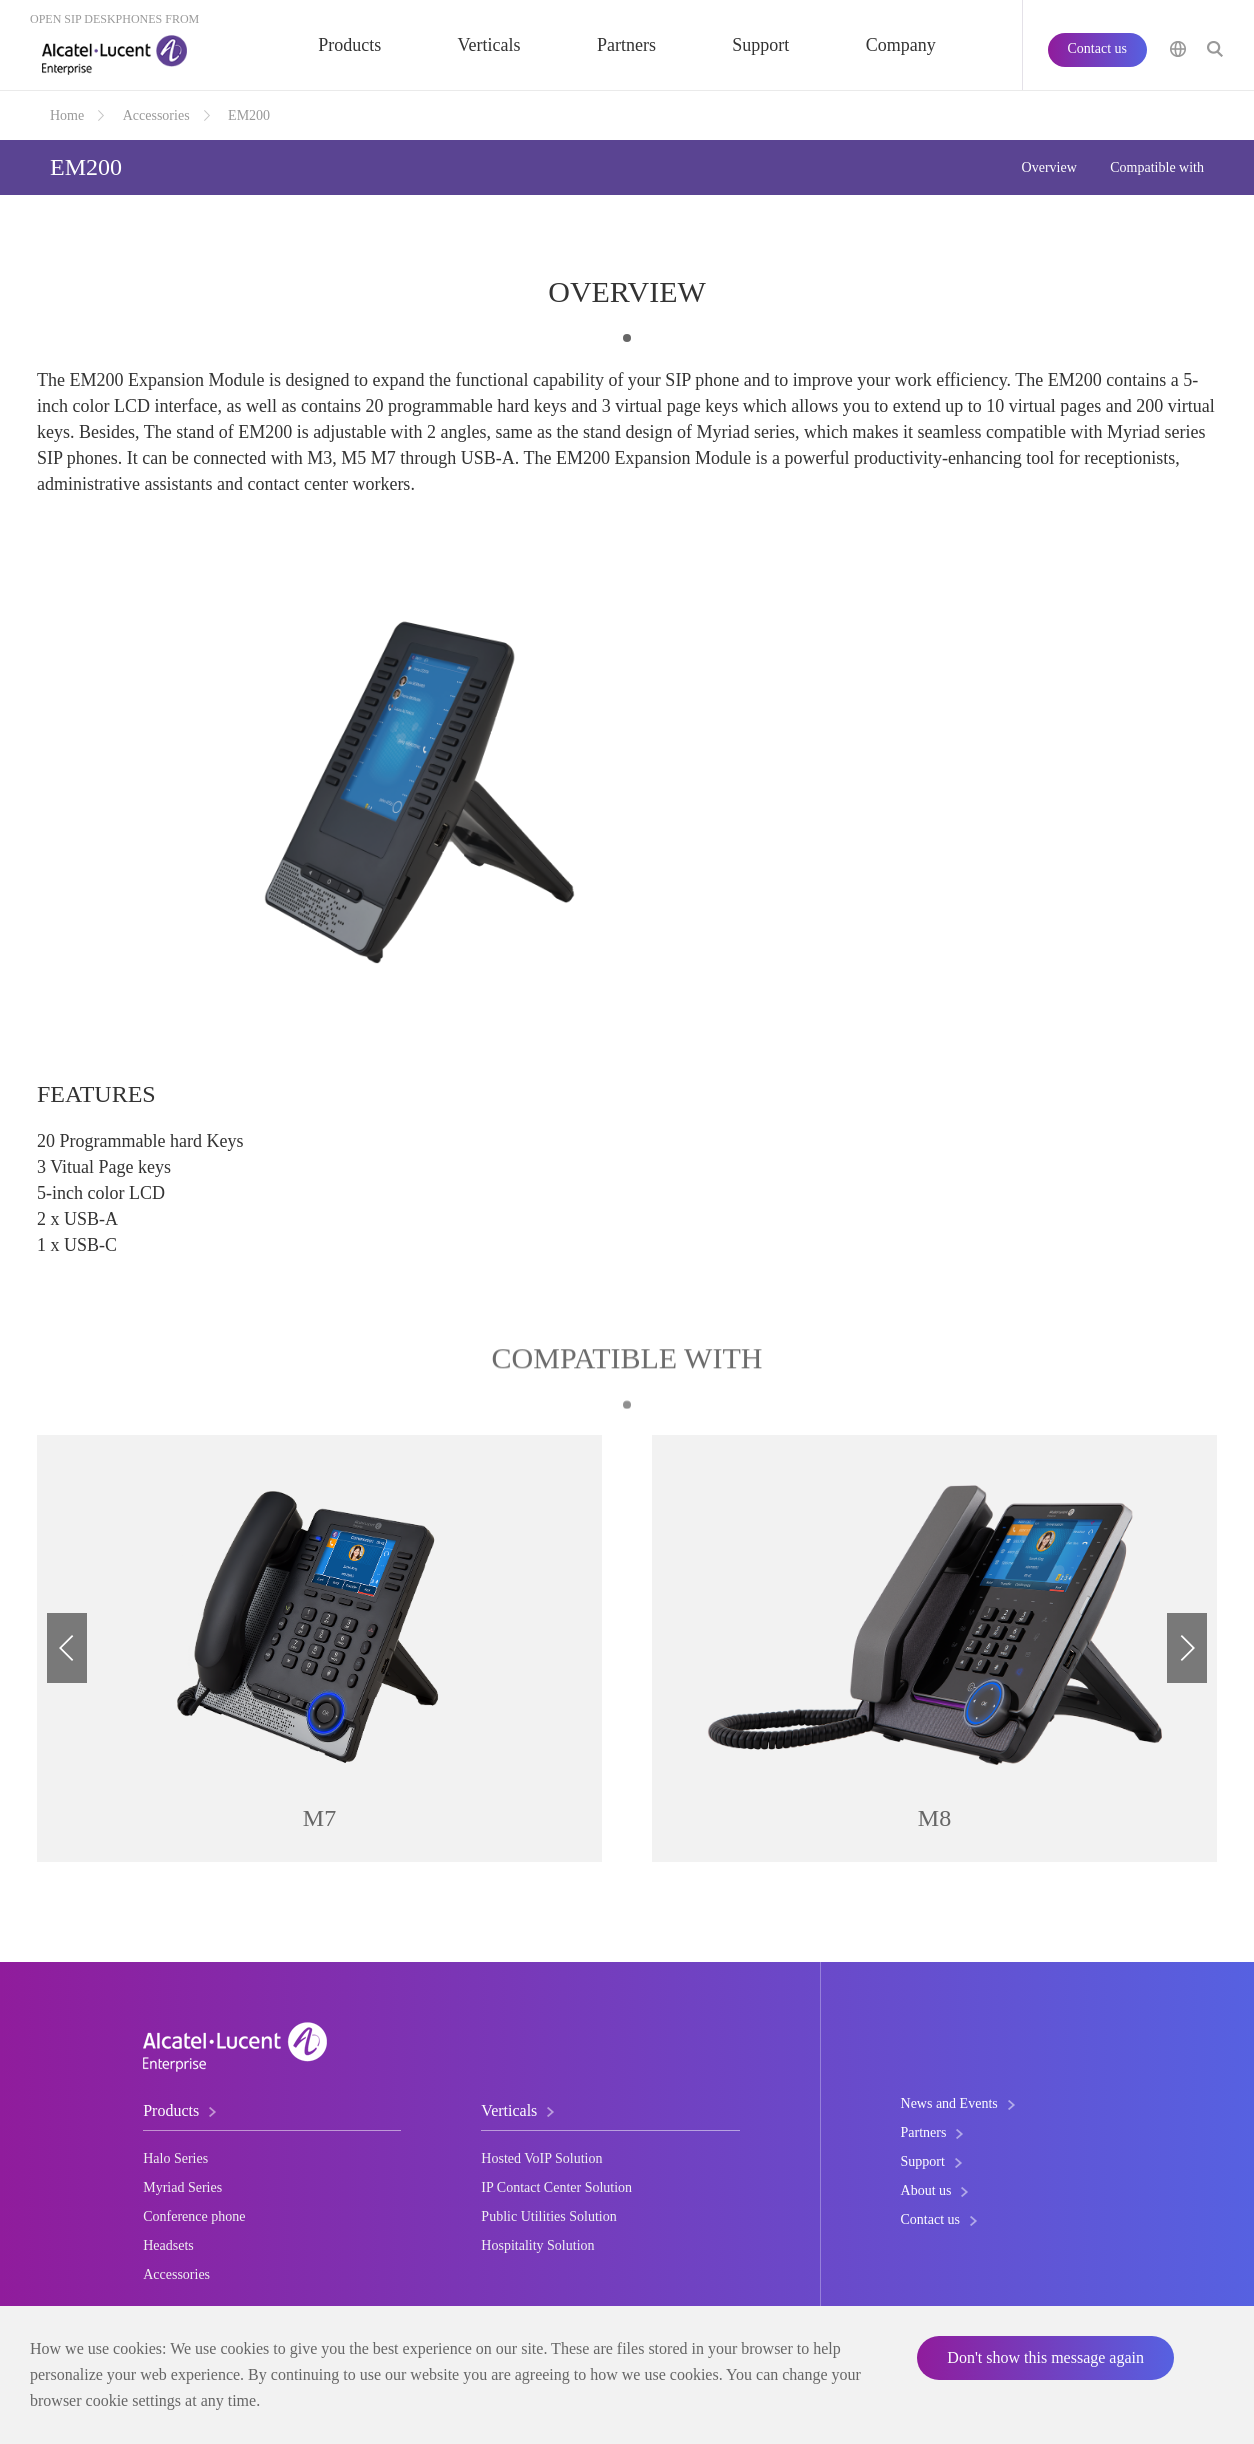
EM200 (249, 115)
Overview (1049, 167)
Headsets (168, 2245)
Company (901, 45)
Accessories (156, 115)
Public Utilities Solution (548, 2216)
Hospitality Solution (537, 2245)
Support (760, 45)
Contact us (1098, 48)
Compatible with (1157, 167)
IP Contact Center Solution (556, 2187)
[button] (1187, 1648)
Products (349, 45)
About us (926, 2190)
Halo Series (175, 2158)
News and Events (949, 2103)
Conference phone (194, 2216)
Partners (626, 45)
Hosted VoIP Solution (541, 2158)
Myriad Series (182, 2187)
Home (67, 115)
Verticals (489, 45)
